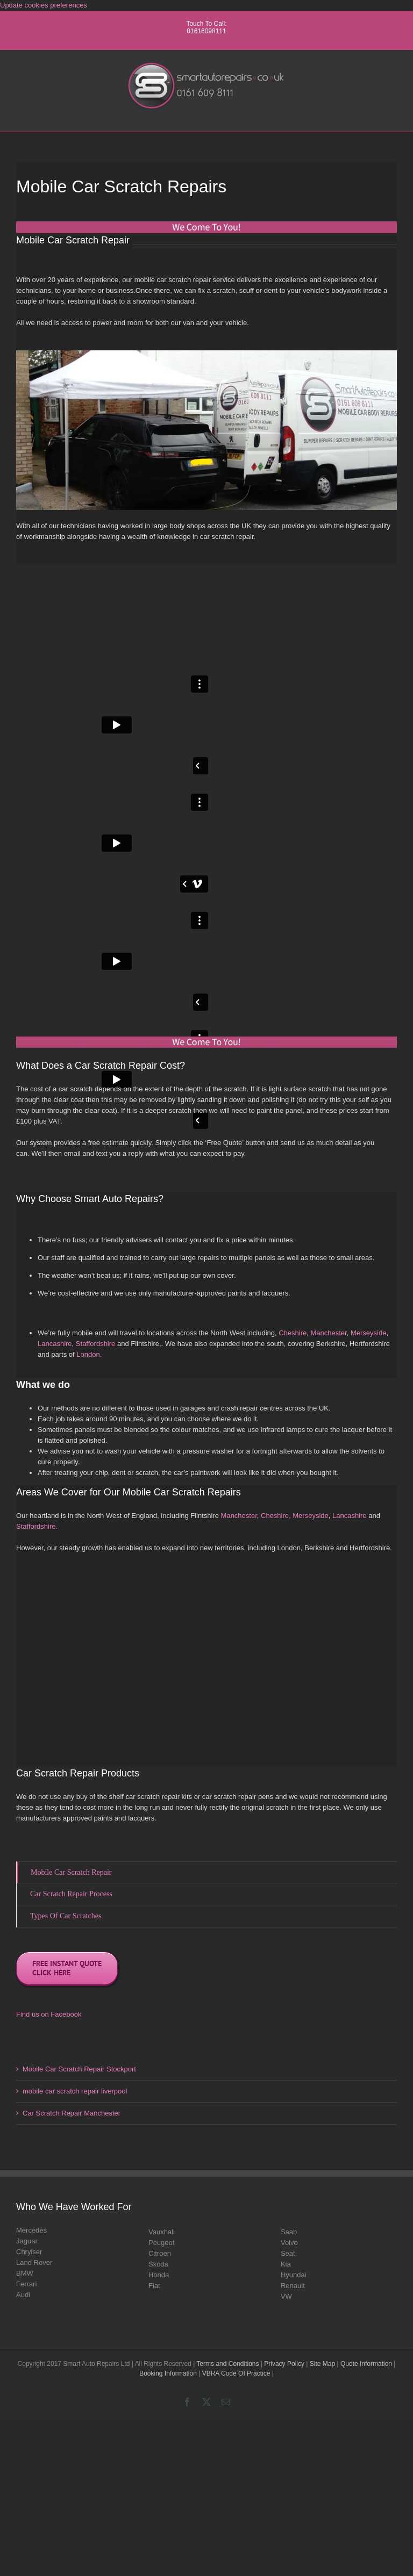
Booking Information (168, 2373)
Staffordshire (95, 1344)
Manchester (328, 1333)
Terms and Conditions (227, 2364)
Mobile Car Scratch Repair (71, 1872)
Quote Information (366, 2364)
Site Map (322, 2364)
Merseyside (368, 1333)
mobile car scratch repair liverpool (75, 2091)
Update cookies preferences (43, 5)
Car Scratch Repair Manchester (71, 2113)
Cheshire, (276, 1516)
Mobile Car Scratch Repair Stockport (79, 2069)
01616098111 (206, 31)
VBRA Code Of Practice (236, 2373)
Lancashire (55, 1344)
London (87, 1354)
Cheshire (293, 1333)
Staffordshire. (37, 1526)
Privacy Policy (284, 2364)
